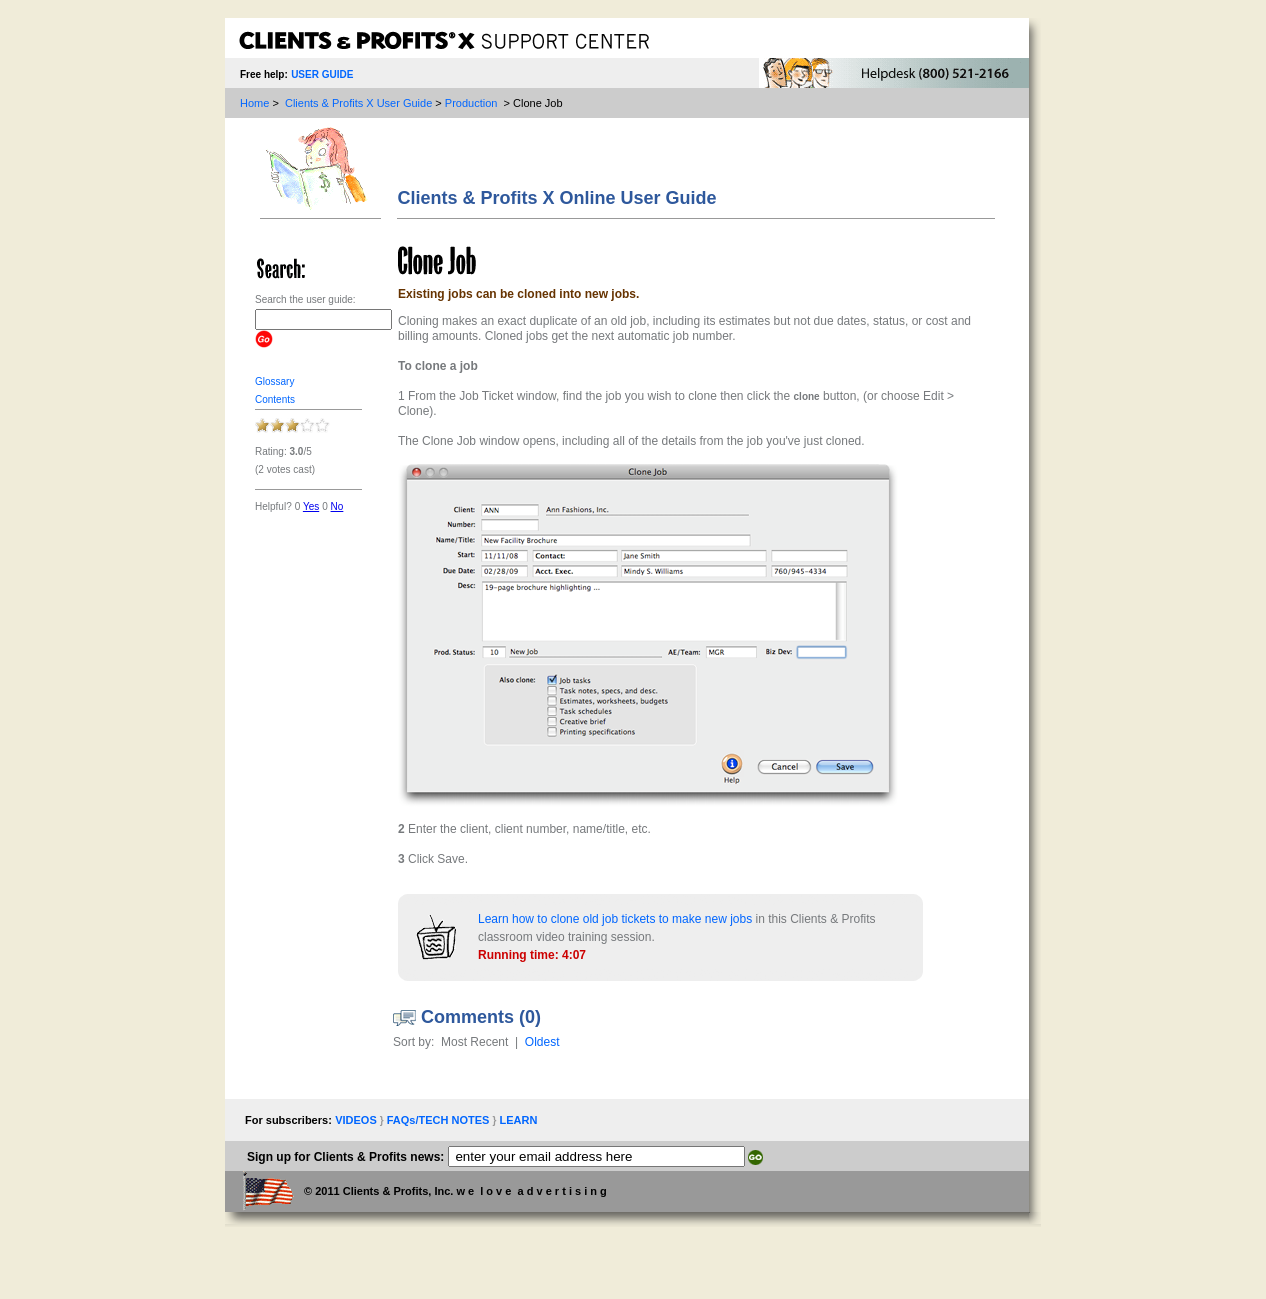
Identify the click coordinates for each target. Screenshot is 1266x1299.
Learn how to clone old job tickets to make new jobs (615, 919)
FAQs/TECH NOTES (440, 1120)
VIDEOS (357, 1120)
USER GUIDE (322, 74)
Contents (275, 399)
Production (471, 103)
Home (254, 103)
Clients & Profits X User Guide (358, 103)
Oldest (542, 1042)
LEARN (518, 1120)
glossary (274, 381)
